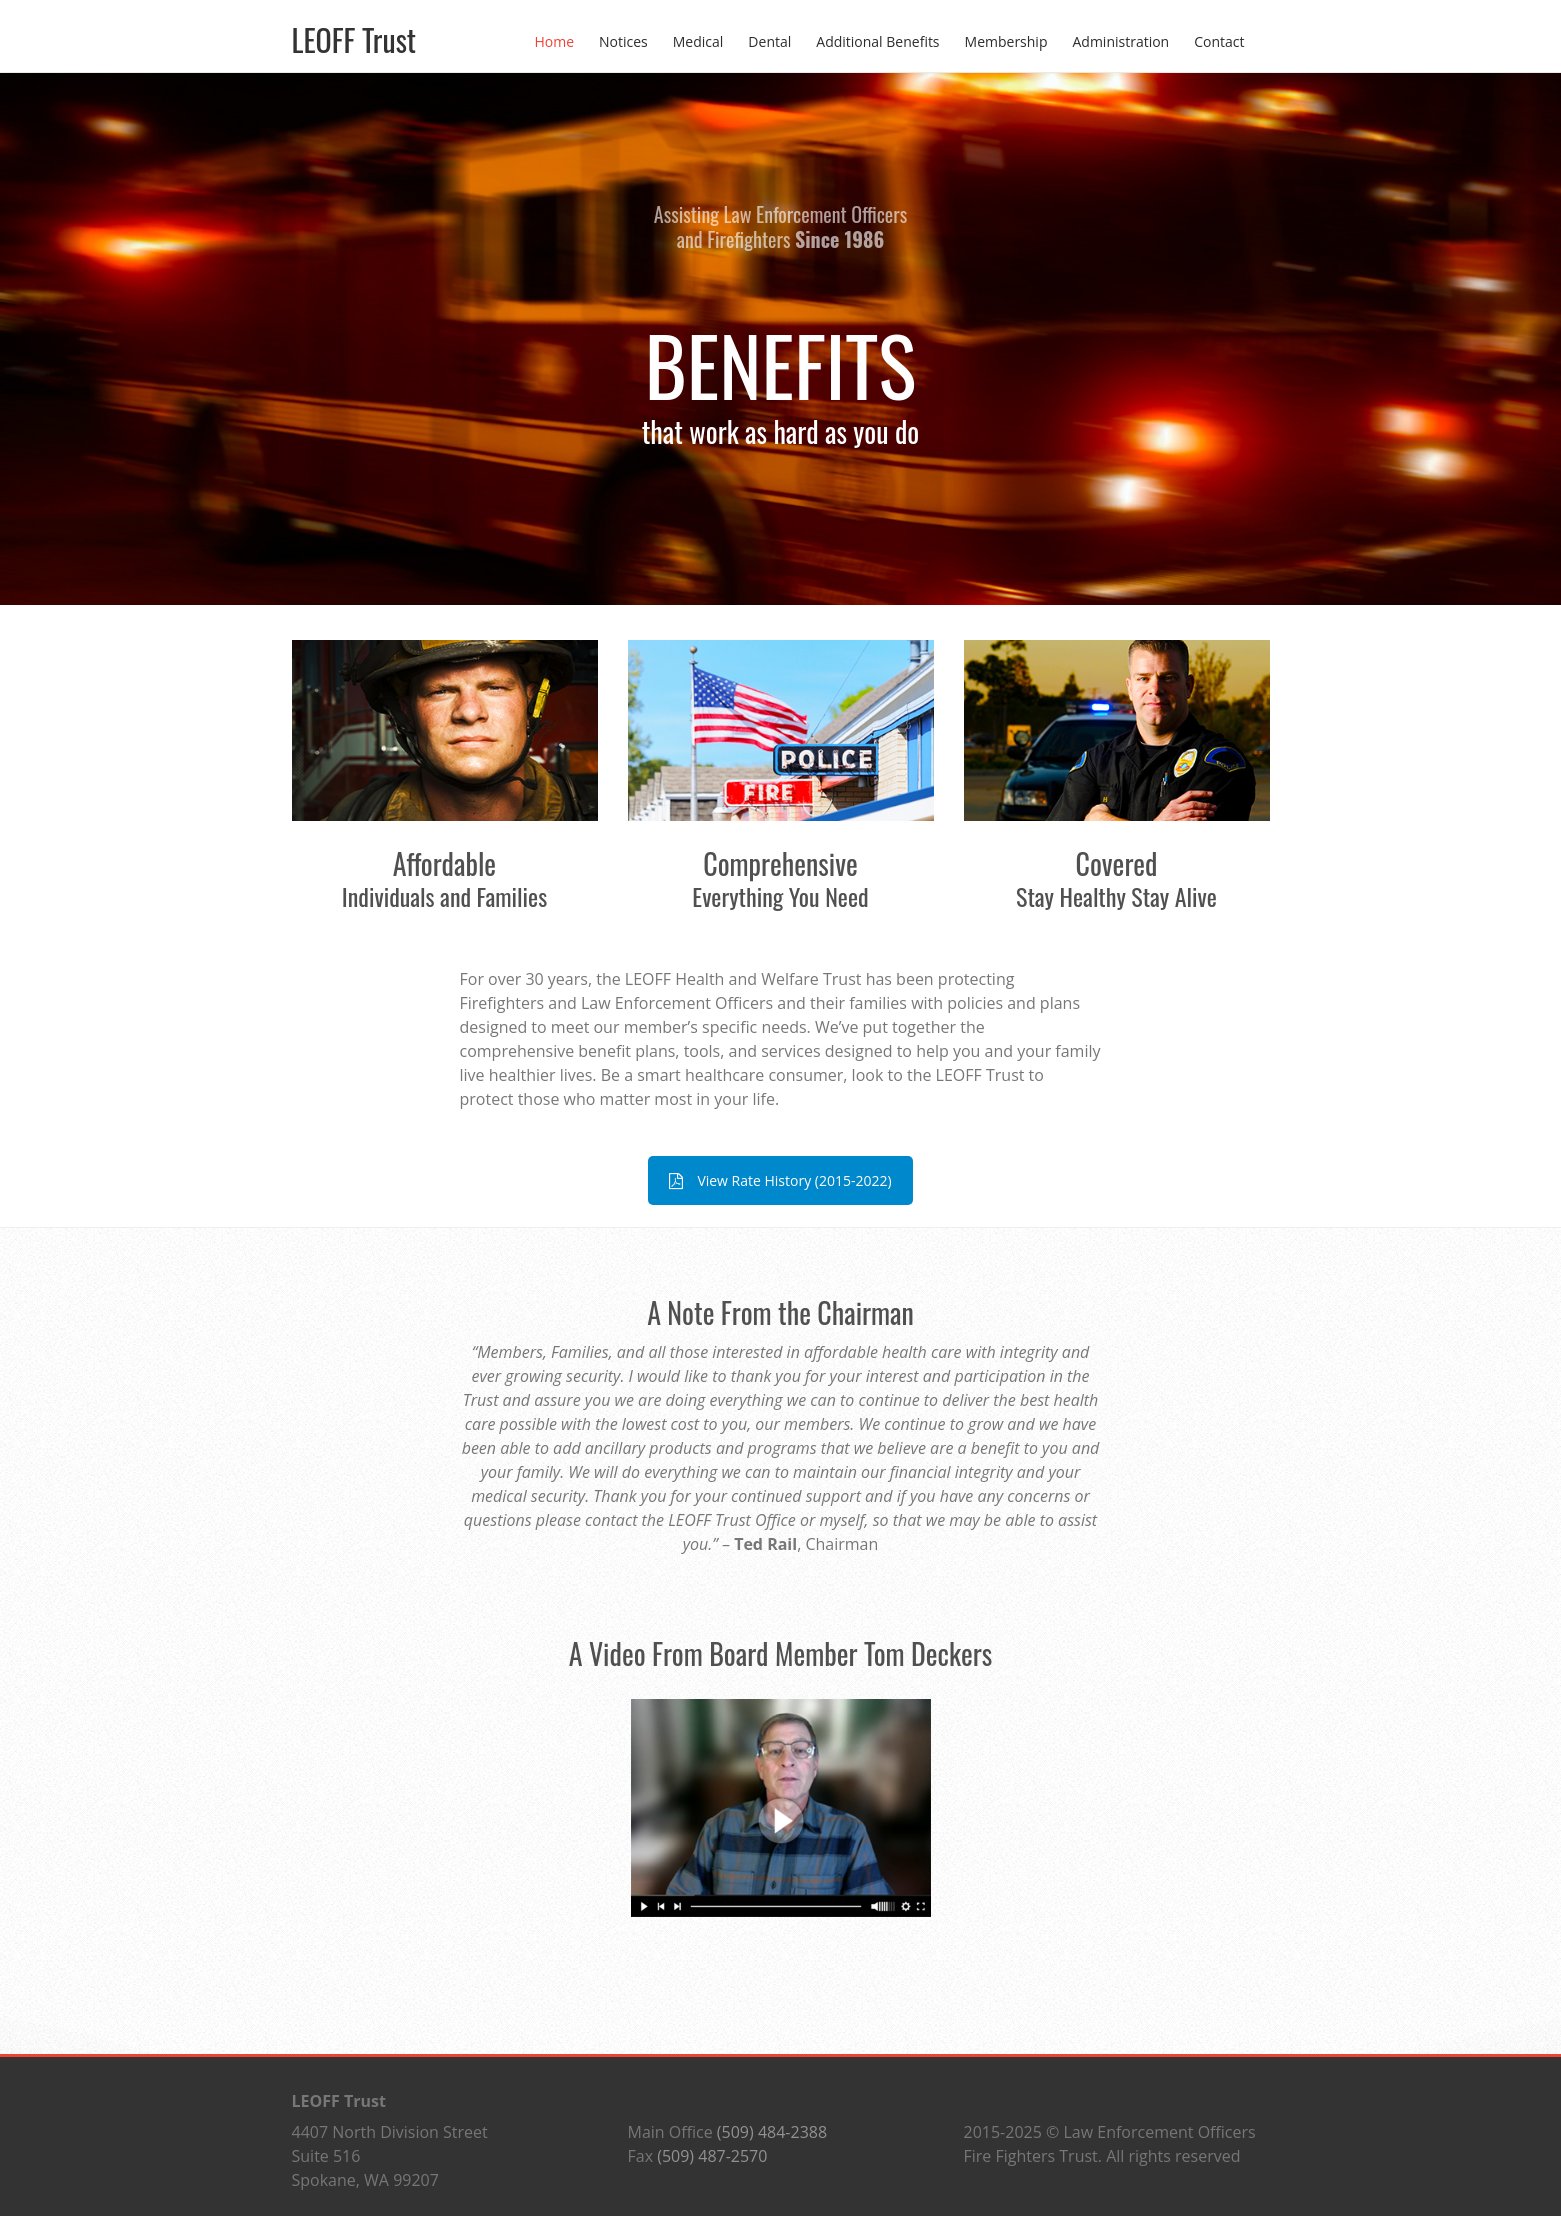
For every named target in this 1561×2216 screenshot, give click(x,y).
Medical (698, 41)
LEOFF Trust (354, 39)
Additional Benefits (877, 41)
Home (554, 41)
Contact (1219, 41)
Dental (769, 41)
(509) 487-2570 (712, 2156)
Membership (1006, 41)
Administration (1120, 41)
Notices (623, 41)
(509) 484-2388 (772, 2132)
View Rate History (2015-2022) (780, 1180)
